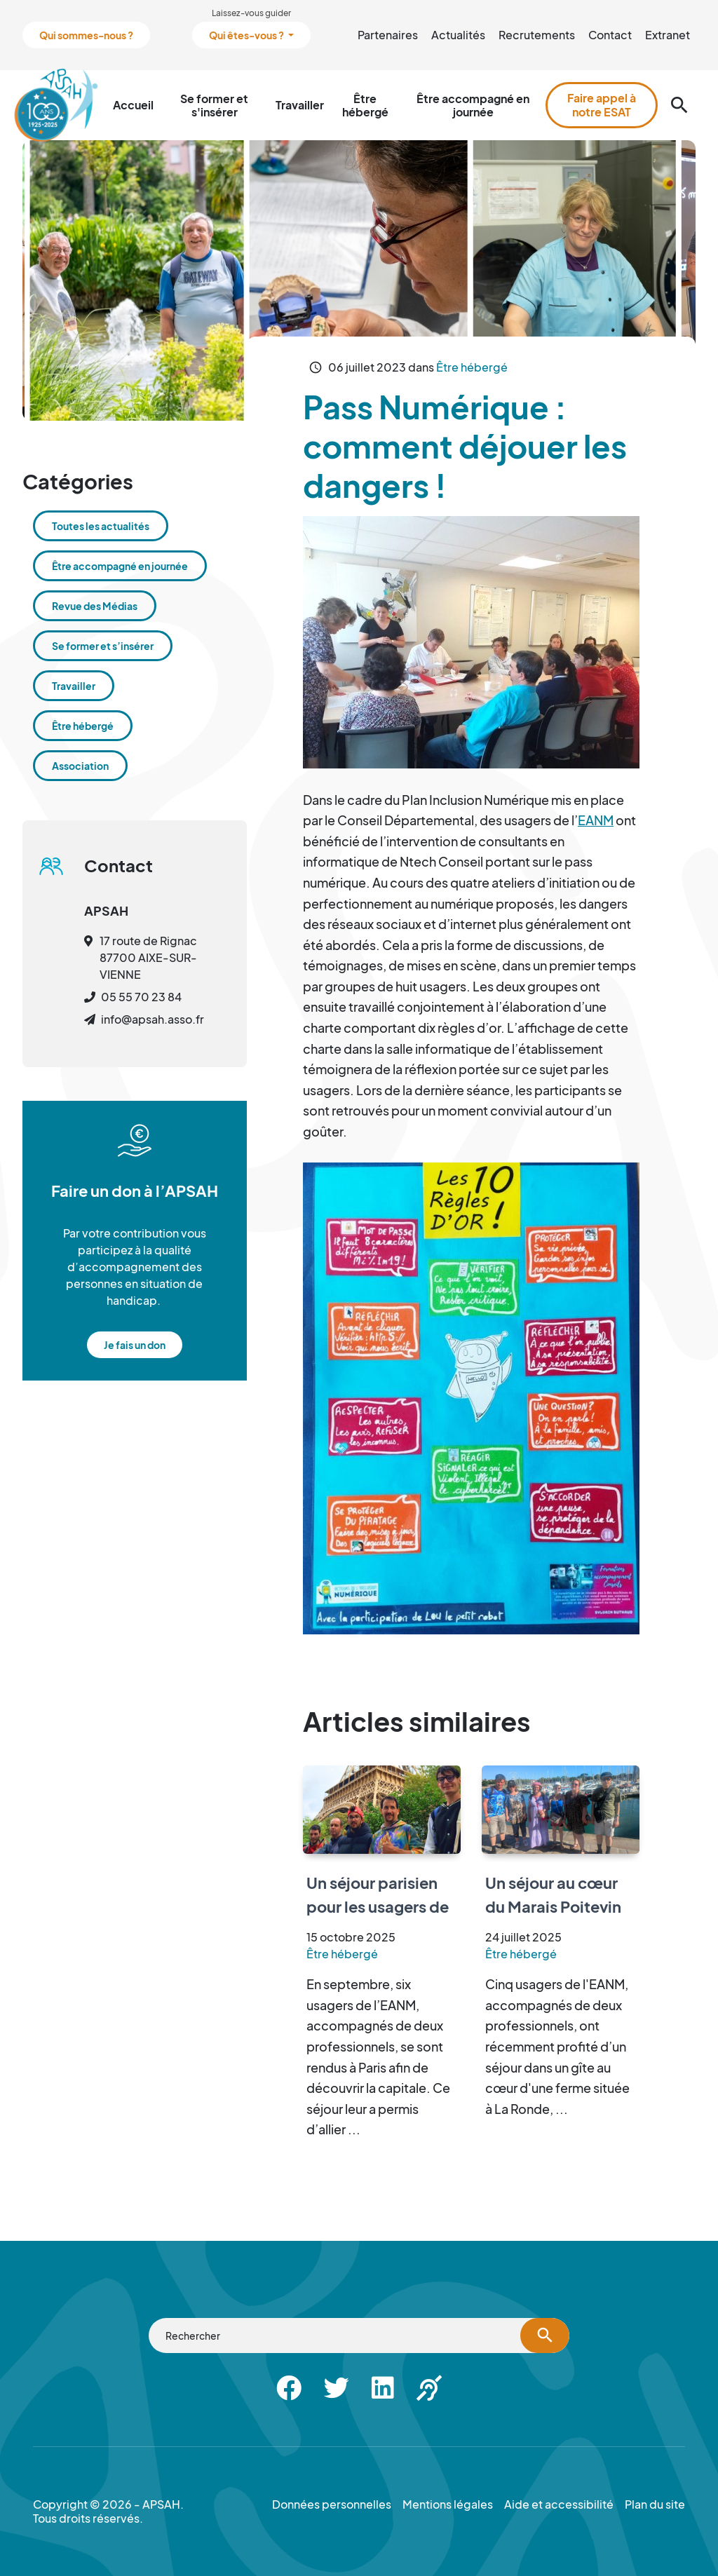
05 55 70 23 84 (141, 996)
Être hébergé (365, 105)
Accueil (133, 104)
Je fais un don (134, 1344)
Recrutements (537, 34)
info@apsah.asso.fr (152, 1019)
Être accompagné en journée (472, 105)
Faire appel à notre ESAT (601, 104)
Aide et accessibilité (559, 2504)
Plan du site (655, 2504)
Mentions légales (447, 2504)
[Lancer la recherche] (544, 2335)
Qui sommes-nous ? (86, 35)
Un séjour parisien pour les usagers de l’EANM (377, 1906)
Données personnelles (331, 2504)
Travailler (300, 104)
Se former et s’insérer (103, 645)
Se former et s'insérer (214, 105)
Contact (610, 34)
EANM (596, 820)
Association (80, 765)
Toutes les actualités (100, 526)
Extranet (667, 34)
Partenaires (388, 34)
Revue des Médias (94, 605)
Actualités (458, 34)
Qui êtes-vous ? (247, 35)
